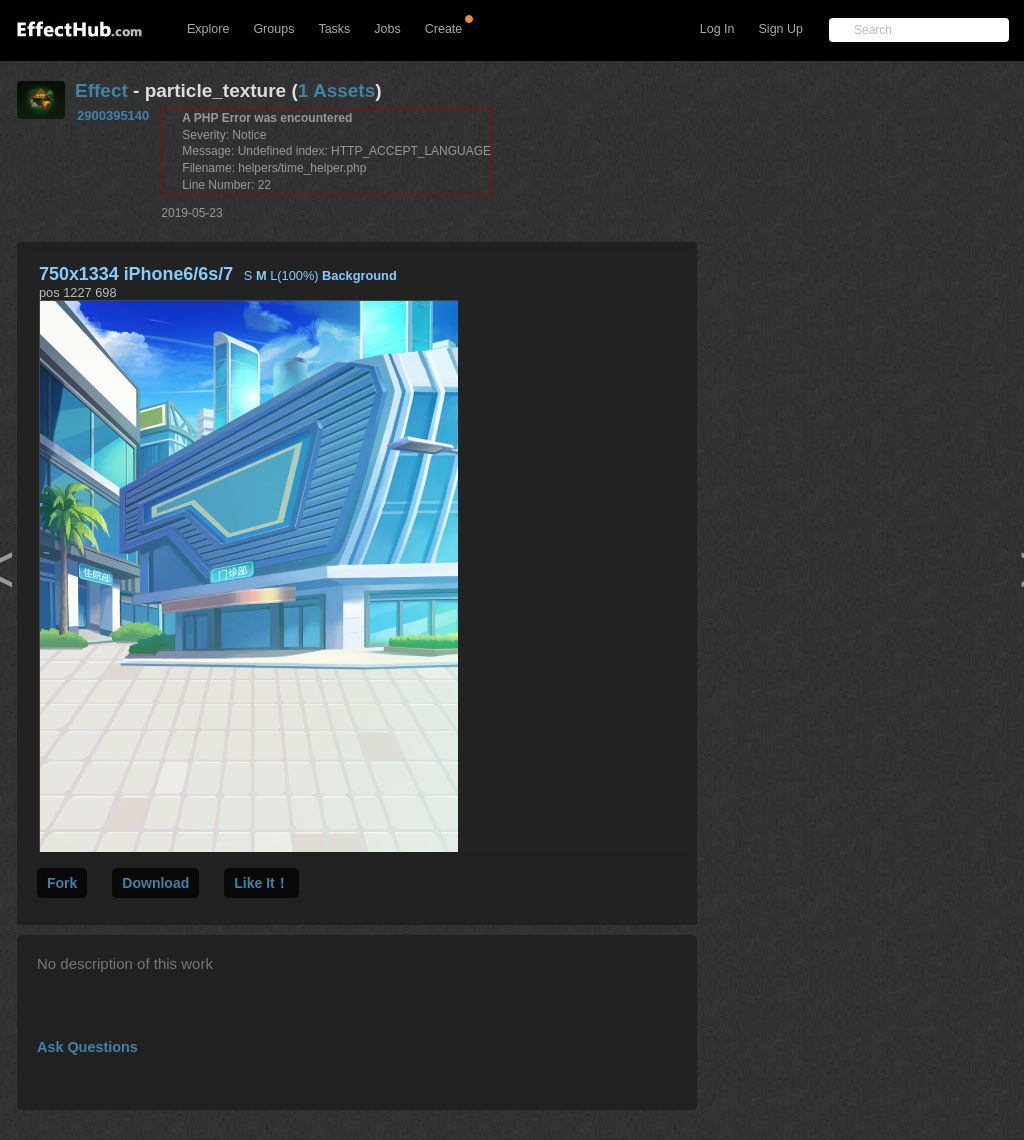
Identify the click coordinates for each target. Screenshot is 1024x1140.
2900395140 (113, 115)
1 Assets (336, 90)
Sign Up (781, 29)
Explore (208, 29)
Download (155, 883)
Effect (101, 90)
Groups (273, 29)
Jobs (387, 29)
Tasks (334, 29)
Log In (717, 29)
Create (444, 29)
